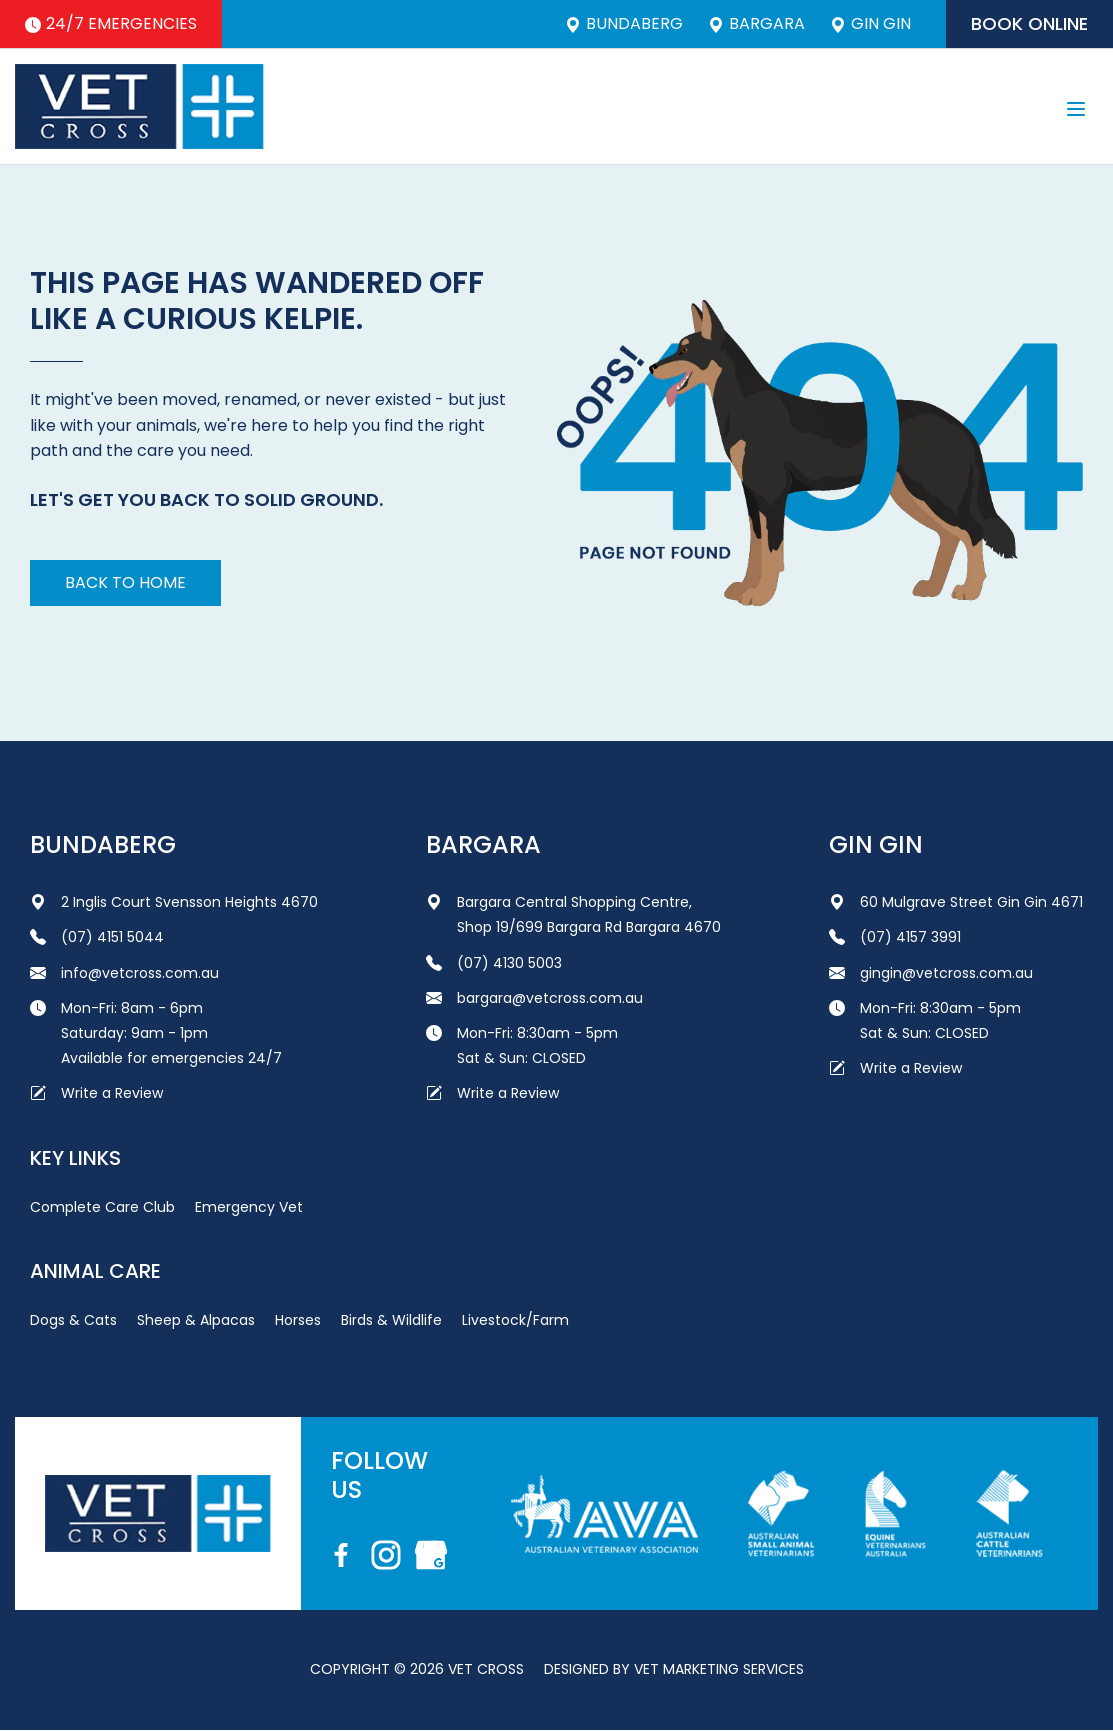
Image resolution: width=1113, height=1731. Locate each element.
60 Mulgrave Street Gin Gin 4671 (956, 902)
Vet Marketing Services (719, 1669)
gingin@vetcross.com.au (931, 973)
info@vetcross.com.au (124, 973)
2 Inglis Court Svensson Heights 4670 (174, 902)
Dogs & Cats (73, 1320)
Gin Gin (870, 24)
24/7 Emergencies (111, 23)
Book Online (1029, 23)
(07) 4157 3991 (895, 937)
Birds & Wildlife (391, 1320)
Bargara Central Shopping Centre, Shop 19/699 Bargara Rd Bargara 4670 (573, 914)
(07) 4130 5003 (494, 963)
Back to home (125, 582)
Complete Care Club (102, 1207)
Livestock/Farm (515, 1320)
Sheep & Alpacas (196, 1320)
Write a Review (96, 1093)
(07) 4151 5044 (97, 937)
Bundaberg (624, 24)
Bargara (756, 24)
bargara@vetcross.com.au (534, 998)
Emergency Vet (249, 1207)
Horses (298, 1320)
